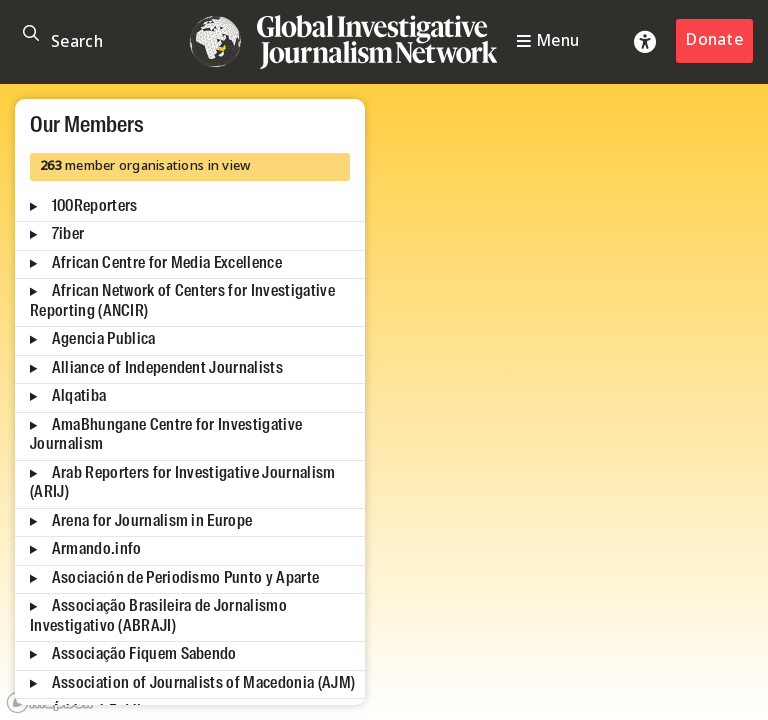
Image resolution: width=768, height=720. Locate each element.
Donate (714, 40)
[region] (384, 402)
